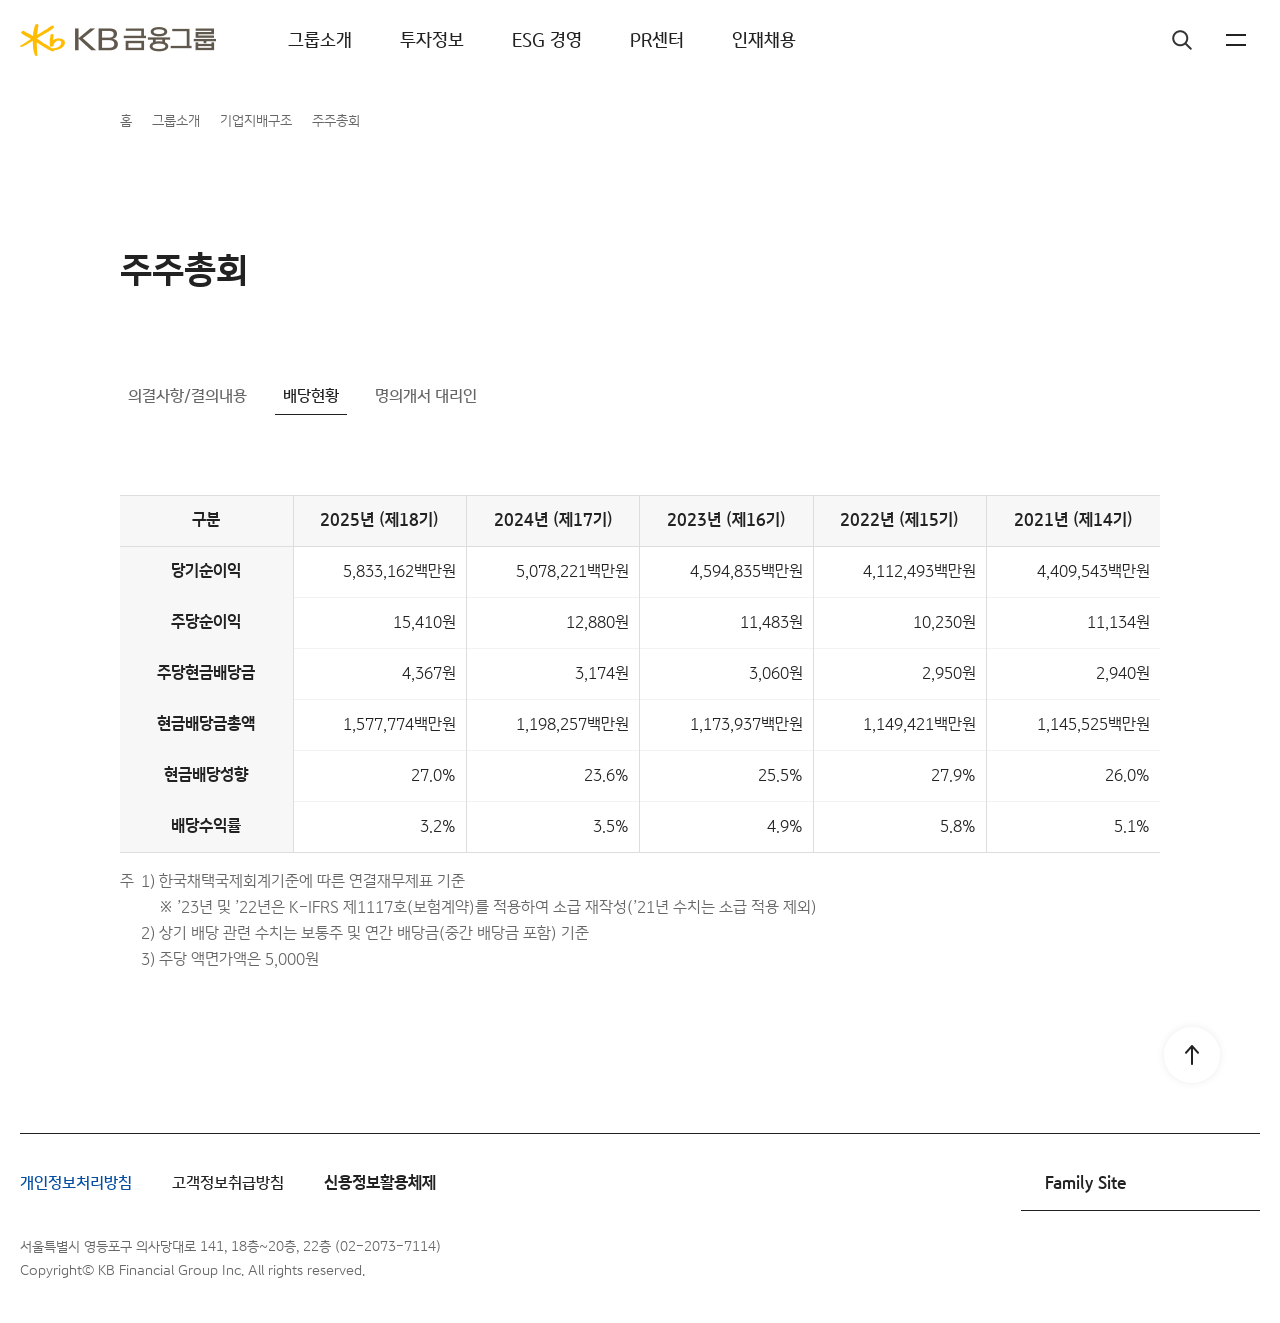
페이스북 (1090, 1259)
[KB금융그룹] (118, 40)
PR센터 (657, 40)
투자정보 (432, 40)
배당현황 (311, 396)
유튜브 (1190, 1259)
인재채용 (764, 40)
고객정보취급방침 (228, 1183)
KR (1199, 40)
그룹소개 (320, 40)
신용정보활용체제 (380, 1183)
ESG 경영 (547, 40)
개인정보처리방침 (76, 1183)
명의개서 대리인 (426, 396)
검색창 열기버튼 (1140, 40)
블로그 (1240, 1259)
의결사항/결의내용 (187, 396)
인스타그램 (1140, 1259)
